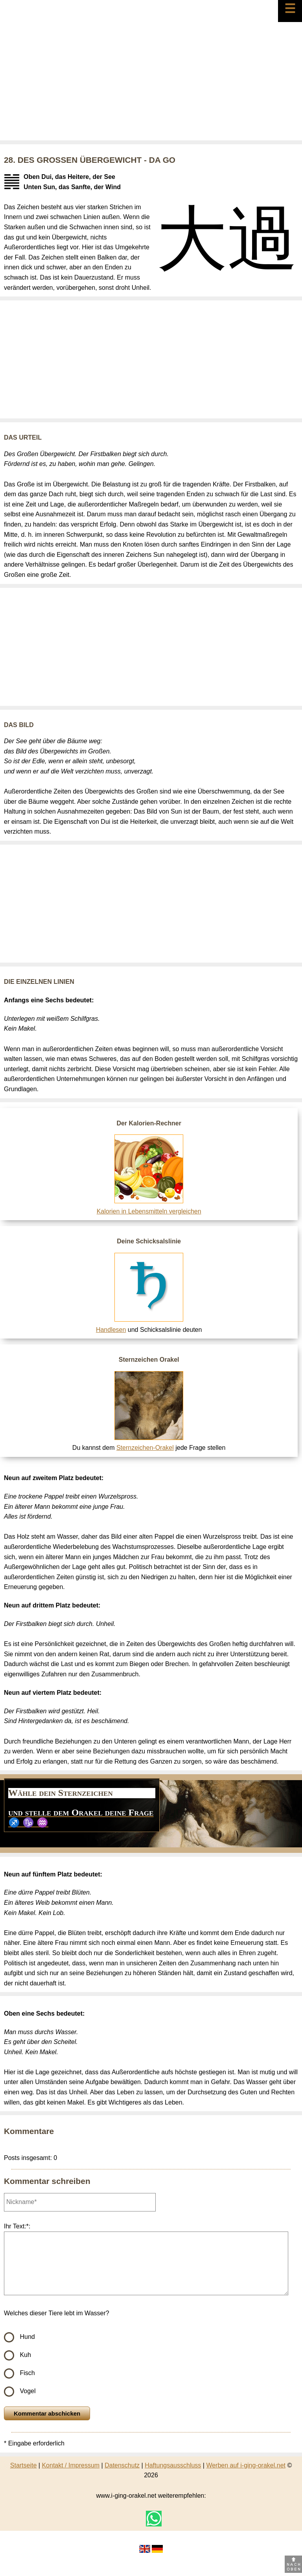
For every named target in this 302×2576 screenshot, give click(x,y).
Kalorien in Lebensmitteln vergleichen (149, 1211)
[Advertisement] (151, 81)
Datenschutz (122, 2465)
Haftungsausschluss (173, 2465)
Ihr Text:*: (17, 2226)
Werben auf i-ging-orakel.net (245, 2465)
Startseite (23, 2465)
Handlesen (111, 1329)
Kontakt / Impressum (70, 2465)
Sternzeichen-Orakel (145, 1447)
